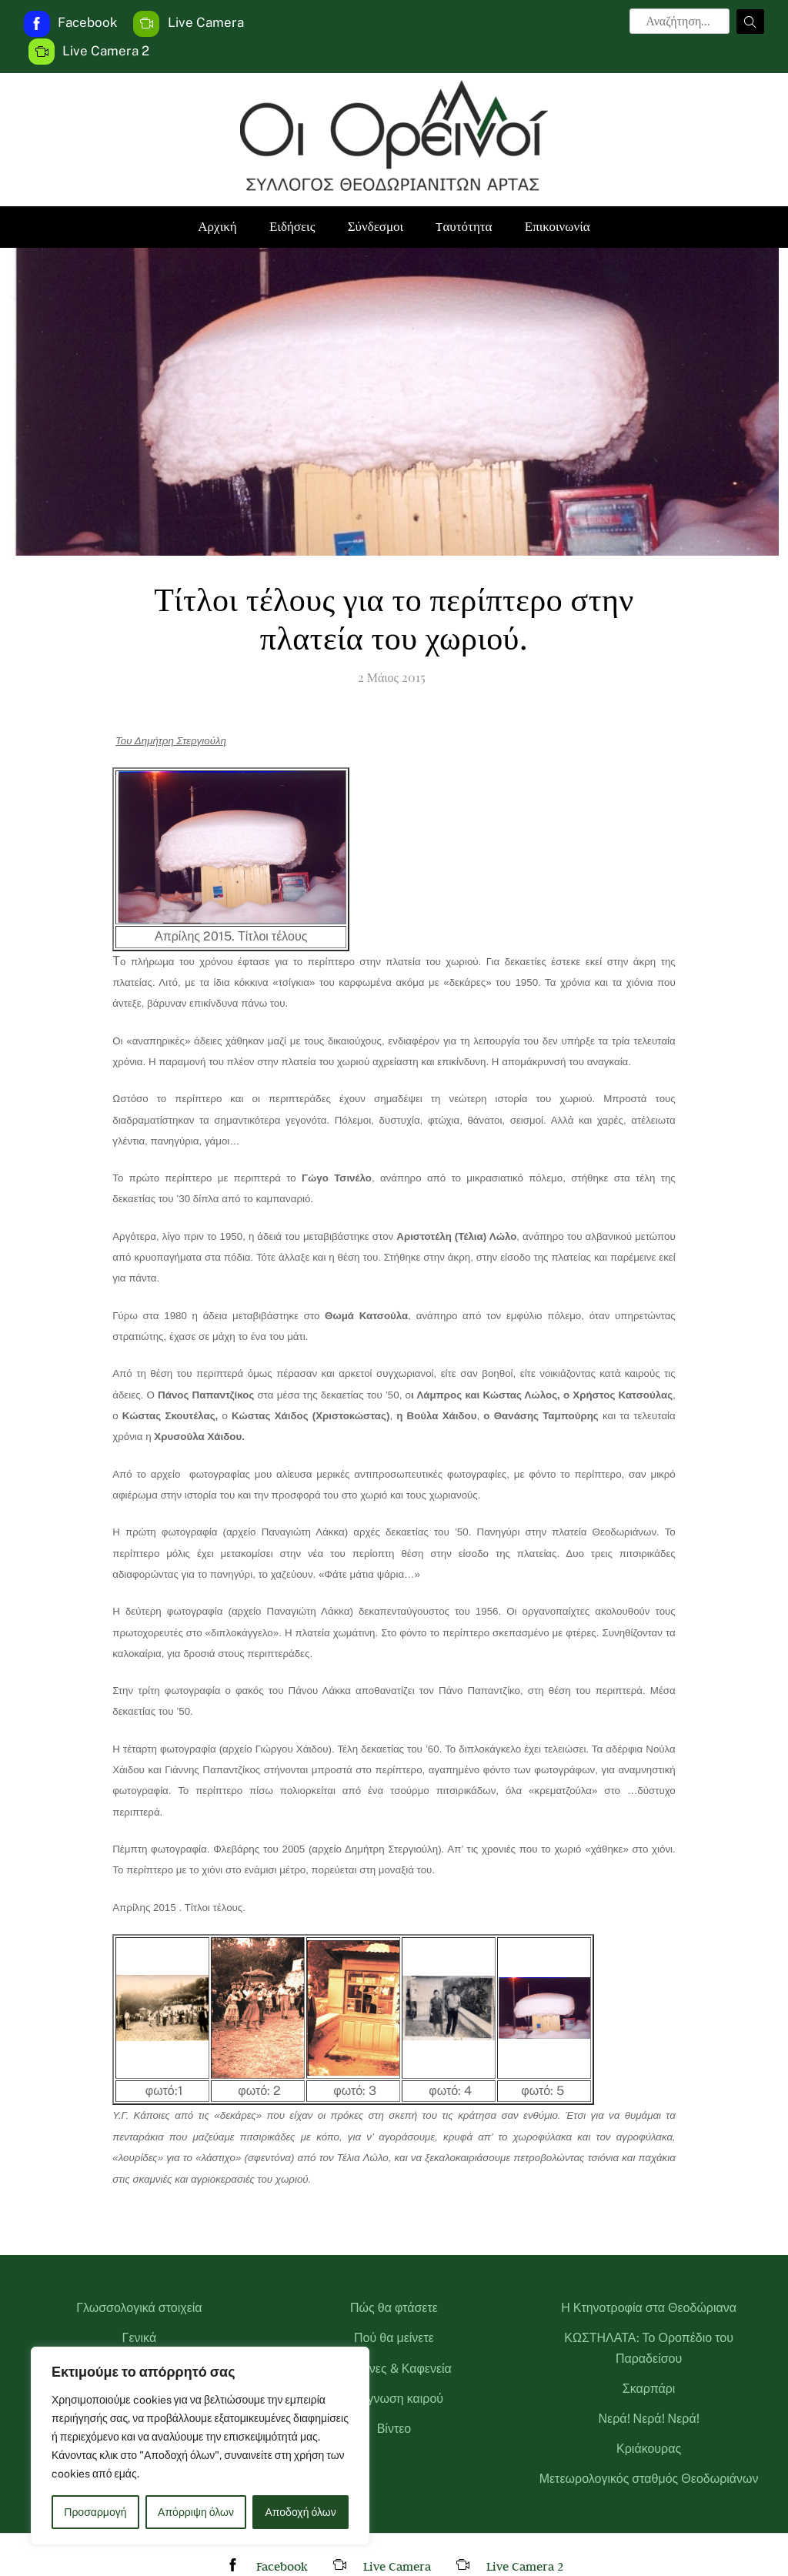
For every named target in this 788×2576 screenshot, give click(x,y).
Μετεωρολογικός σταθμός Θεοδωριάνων (649, 2478)
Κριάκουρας (648, 2448)
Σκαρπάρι (649, 2388)
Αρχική (217, 226)
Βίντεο (394, 2428)
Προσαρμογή (95, 2512)
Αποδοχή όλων (300, 2512)
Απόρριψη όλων (196, 2512)
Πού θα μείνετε (394, 2337)
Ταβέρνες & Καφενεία (394, 2368)
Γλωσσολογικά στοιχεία (139, 2307)
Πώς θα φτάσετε (394, 2307)
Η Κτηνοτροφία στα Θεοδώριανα (648, 2307)
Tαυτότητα (464, 226)
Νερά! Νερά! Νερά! (649, 2418)
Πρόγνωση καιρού (394, 2398)
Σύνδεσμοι (376, 226)
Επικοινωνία (557, 226)
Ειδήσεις (292, 226)
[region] (200, 2446)
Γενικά (139, 2337)
